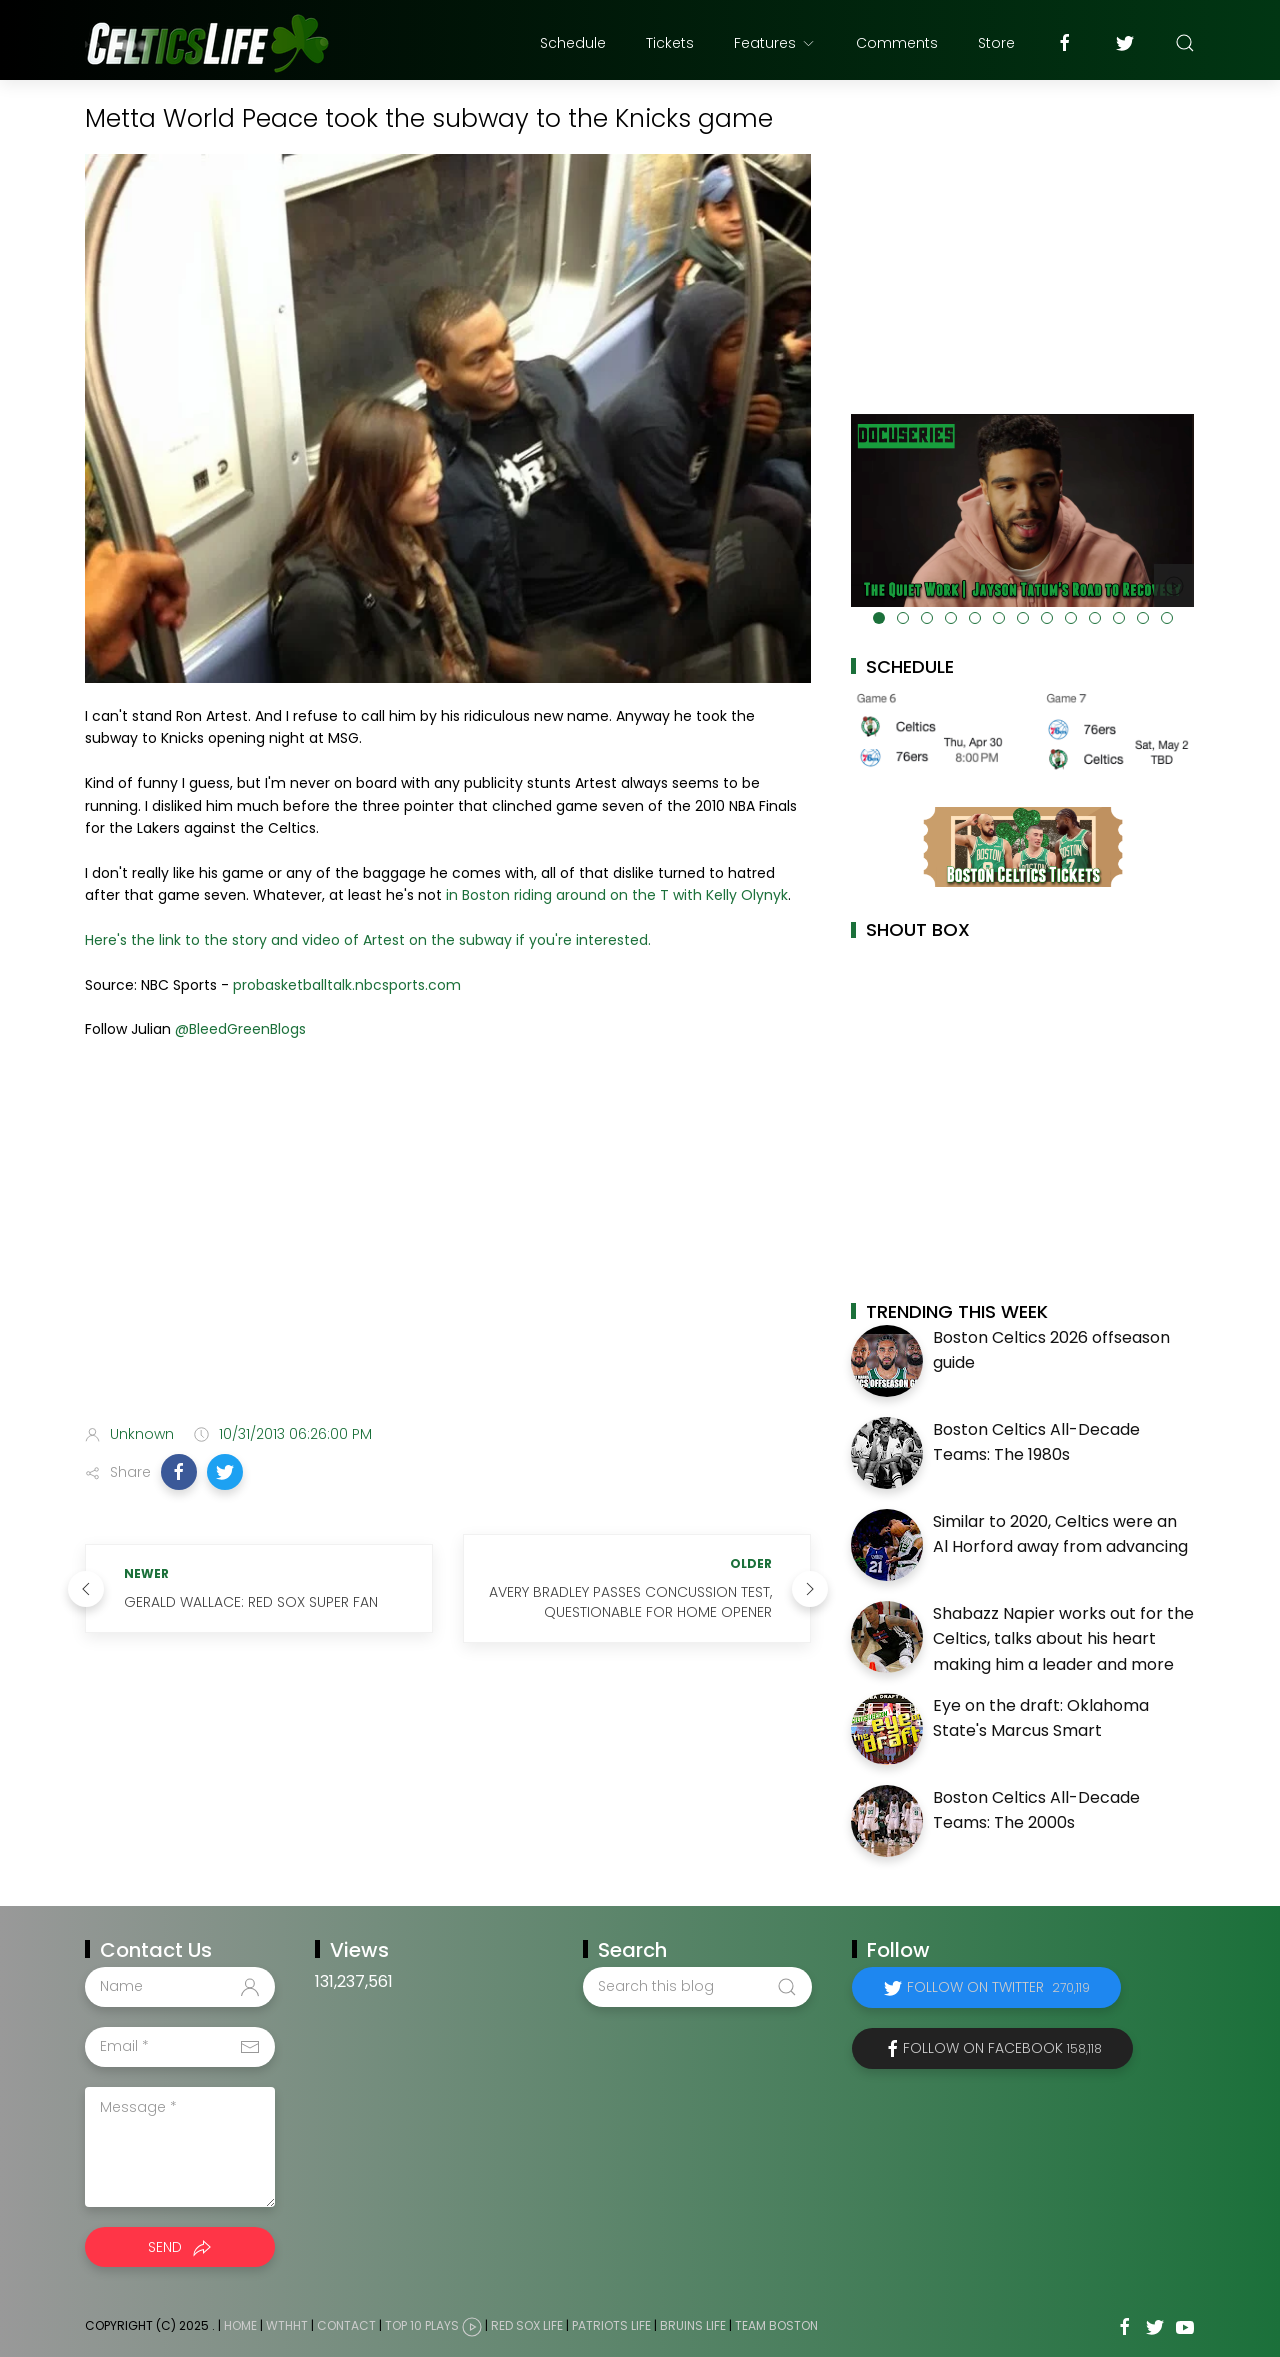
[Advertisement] (448, 1251)
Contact (346, 2325)
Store (996, 43)
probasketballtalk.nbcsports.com (347, 985)
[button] (179, 1472)
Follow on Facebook (1002, 2048)
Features (775, 43)
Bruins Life (693, 2325)
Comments (897, 43)
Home (240, 2325)
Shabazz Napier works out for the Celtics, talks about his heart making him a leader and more (1063, 1639)
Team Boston (776, 2325)
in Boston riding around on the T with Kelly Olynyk (617, 895)
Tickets (670, 43)
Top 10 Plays (422, 2325)
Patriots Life (611, 2325)
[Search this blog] (697, 1987)
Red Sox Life (527, 2325)
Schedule (573, 43)
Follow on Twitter (998, 1987)
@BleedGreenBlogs (240, 1029)
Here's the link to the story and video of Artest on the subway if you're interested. (370, 940)
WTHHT (287, 2325)
